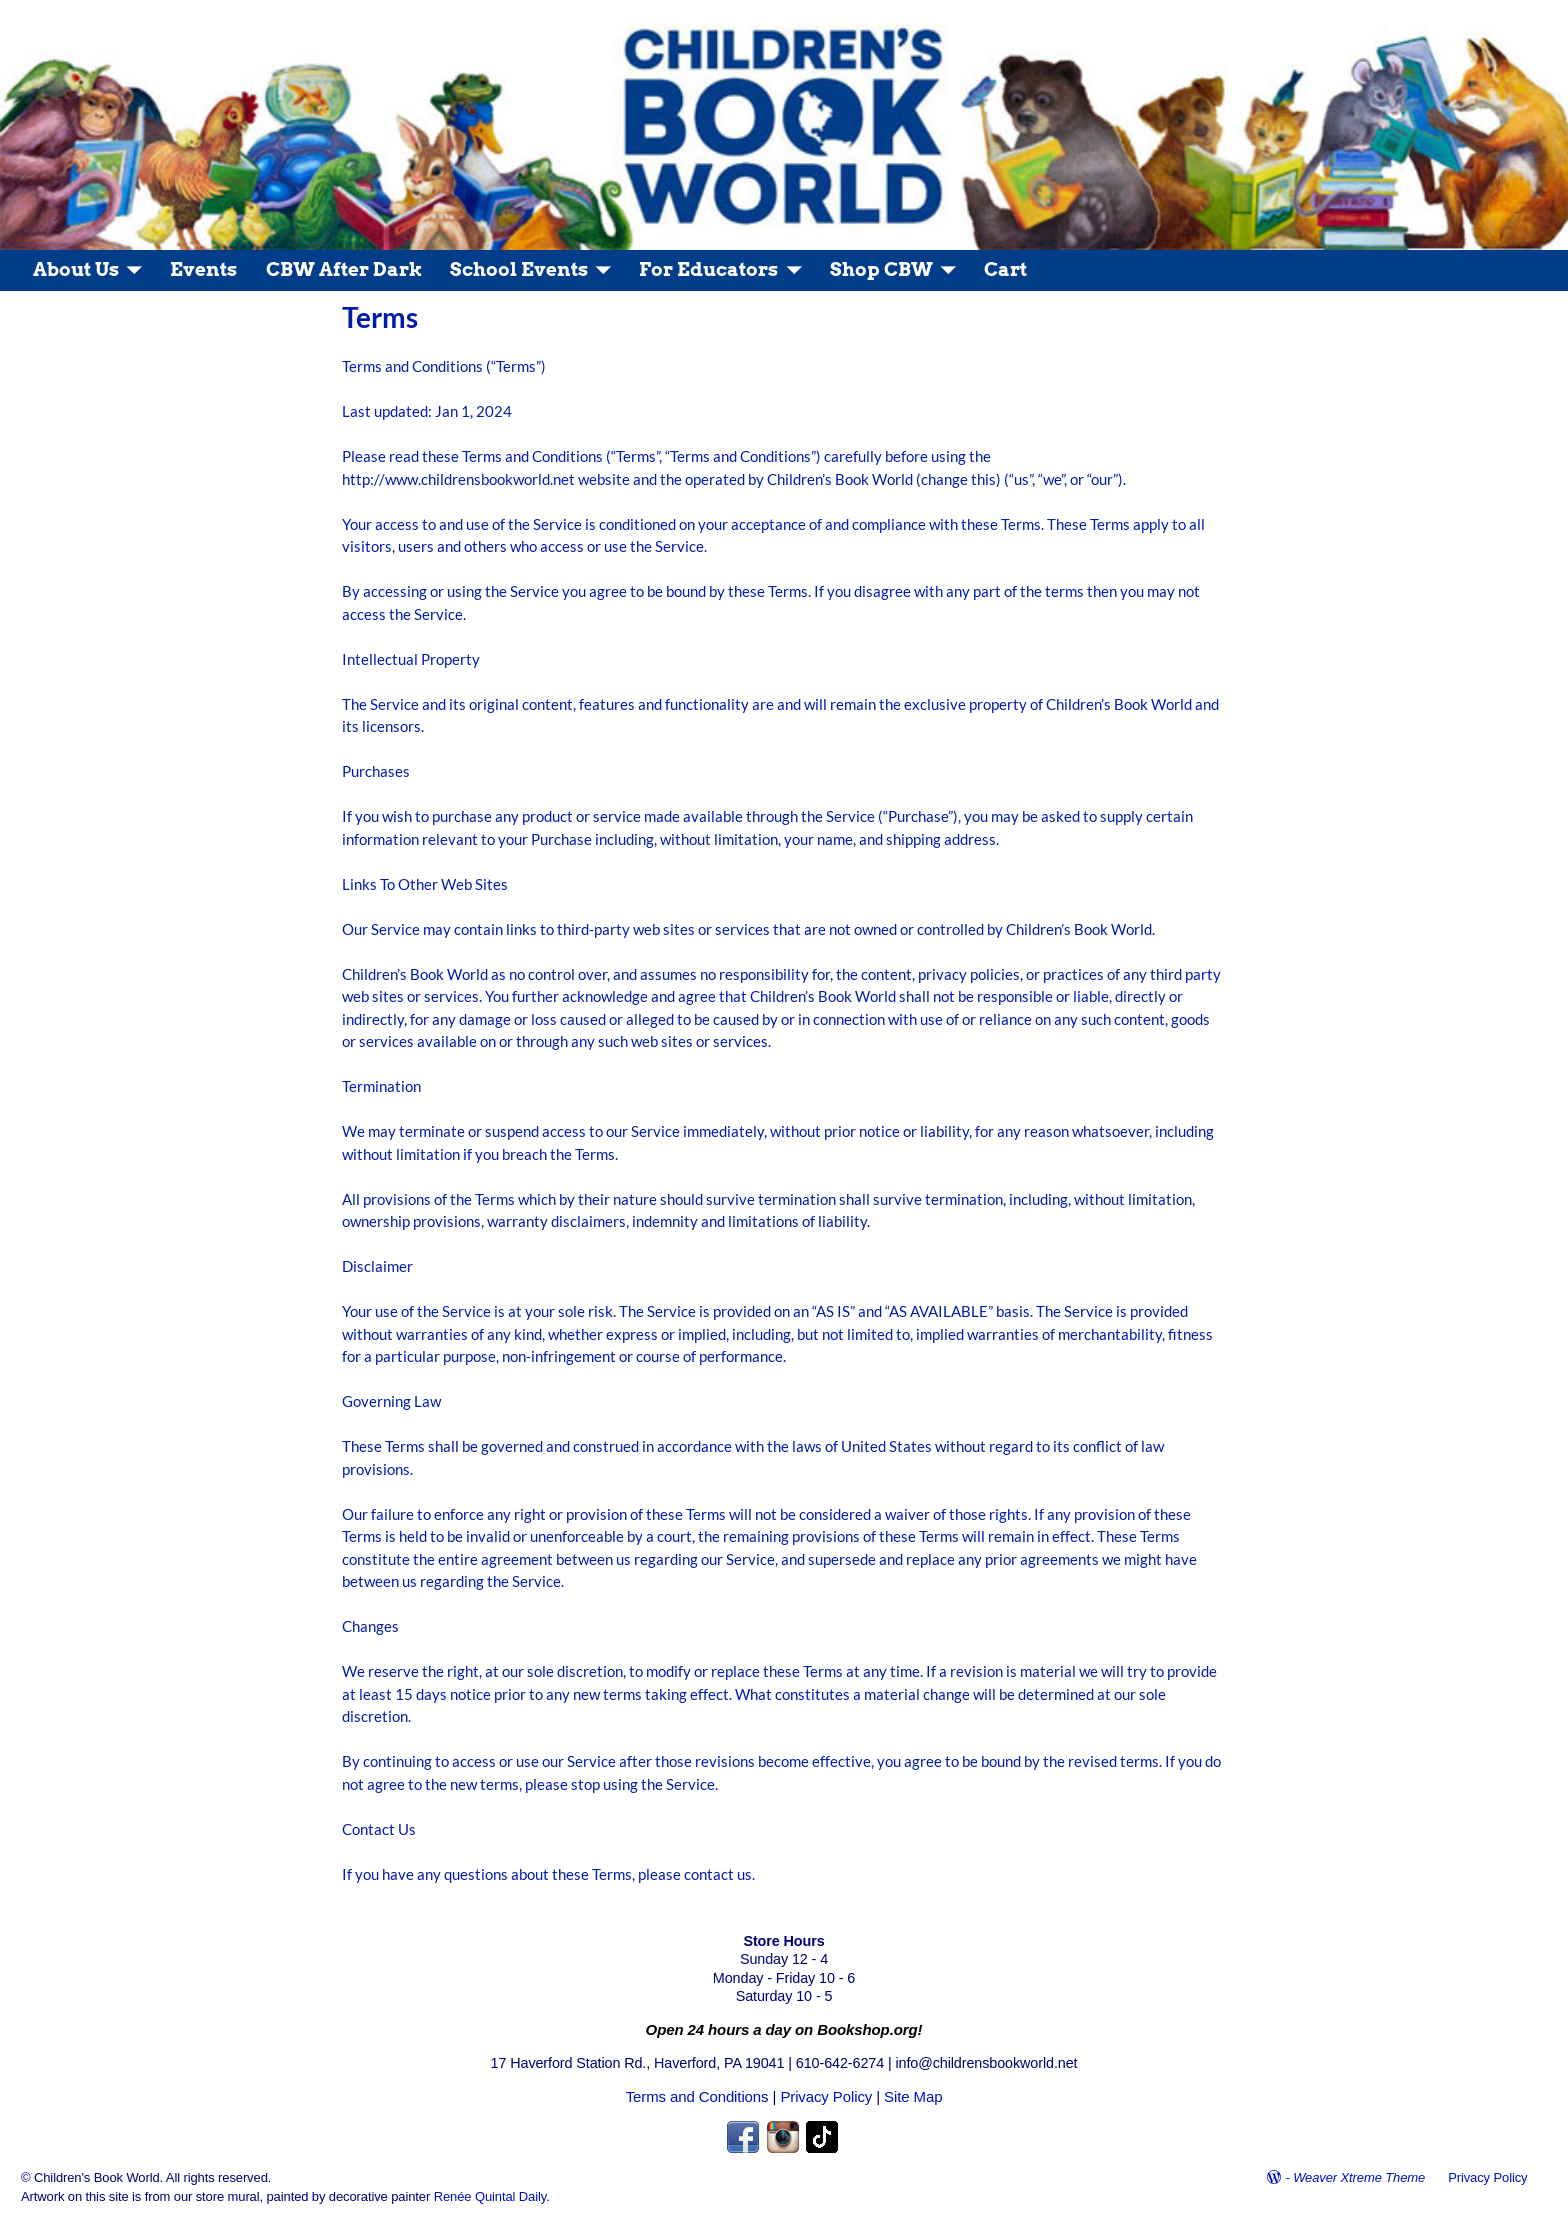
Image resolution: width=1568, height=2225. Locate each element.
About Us (76, 269)
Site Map (913, 2096)
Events (203, 269)
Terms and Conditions (697, 2096)
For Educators (708, 269)
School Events (519, 269)
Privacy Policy (826, 2096)
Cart (1005, 269)
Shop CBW (881, 269)
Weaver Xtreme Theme (1359, 2177)
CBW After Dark (344, 269)
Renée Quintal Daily (490, 2196)
